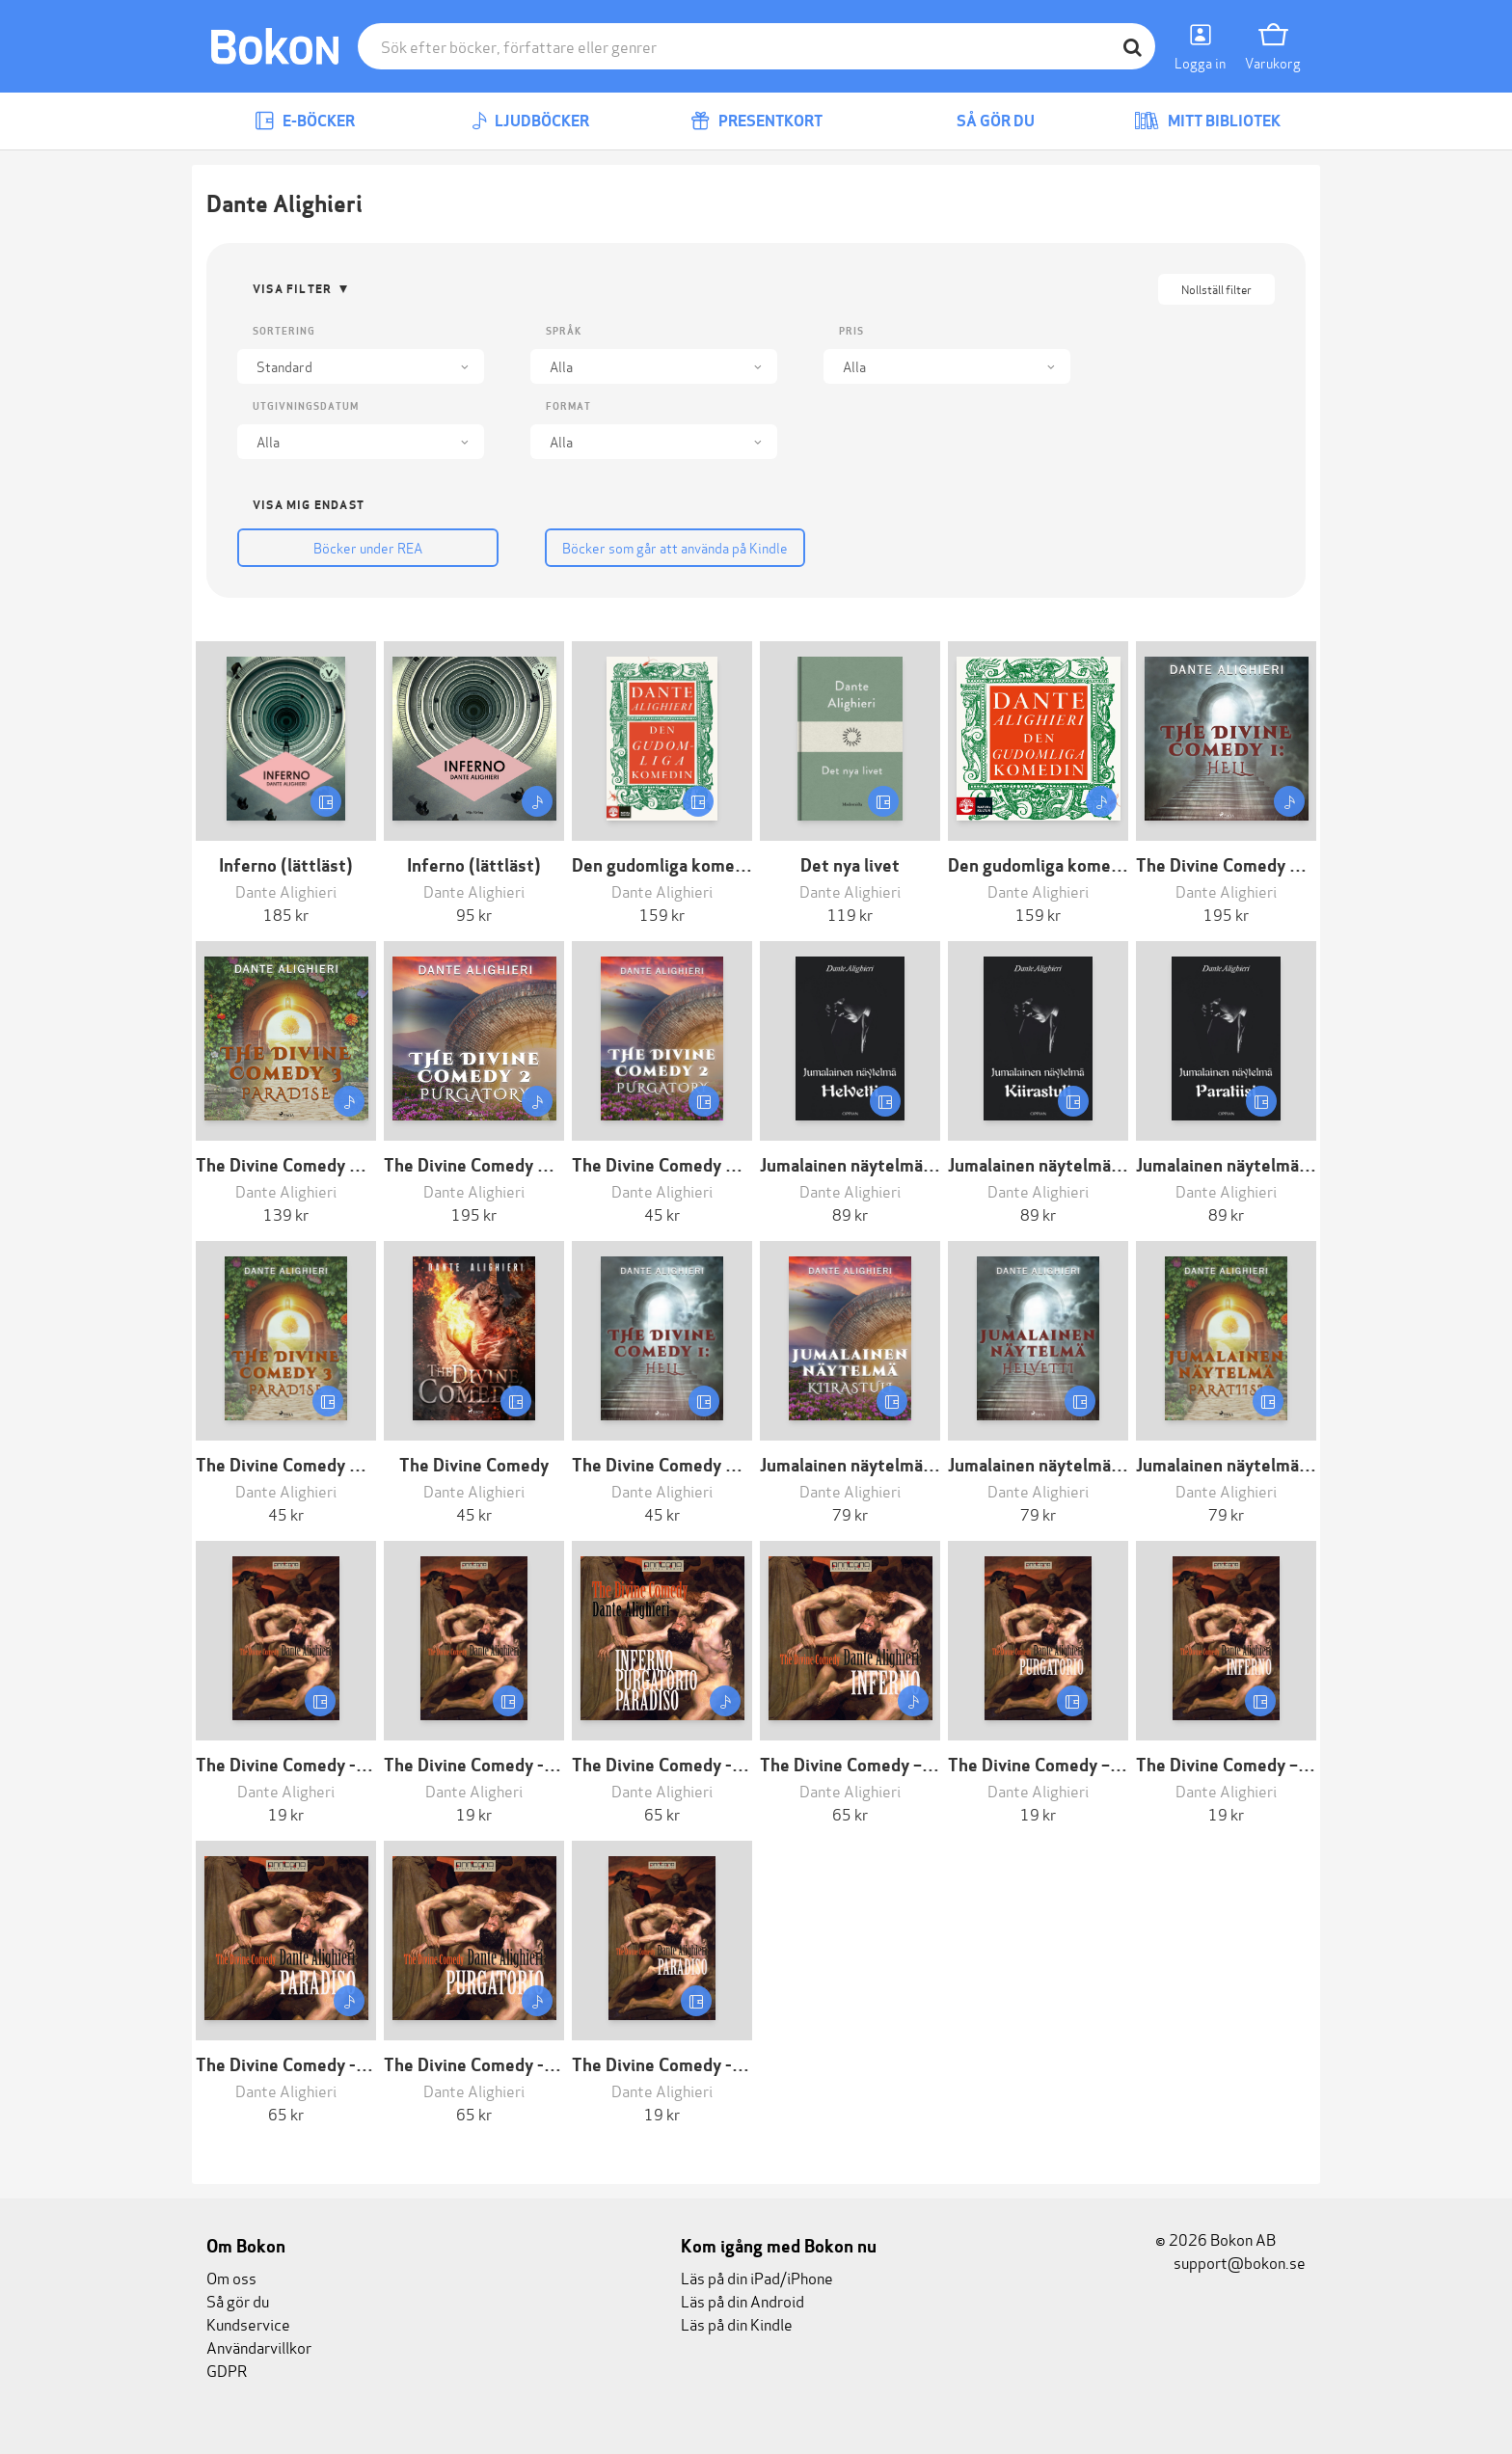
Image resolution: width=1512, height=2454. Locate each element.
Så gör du (982, 121)
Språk (563, 331)
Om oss (231, 2277)
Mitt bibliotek (1207, 121)
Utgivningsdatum (306, 406)
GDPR (226, 2370)
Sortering (284, 331)
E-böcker (305, 121)
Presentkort (756, 121)
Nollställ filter (1216, 289)
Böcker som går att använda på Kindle (654, 547)
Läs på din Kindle (737, 2323)
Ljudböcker (530, 121)
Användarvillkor (258, 2346)
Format (568, 406)
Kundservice (248, 2323)
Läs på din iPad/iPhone (757, 2277)
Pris (851, 331)
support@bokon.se (1230, 2262)
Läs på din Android (742, 2300)
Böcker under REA (361, 547)
